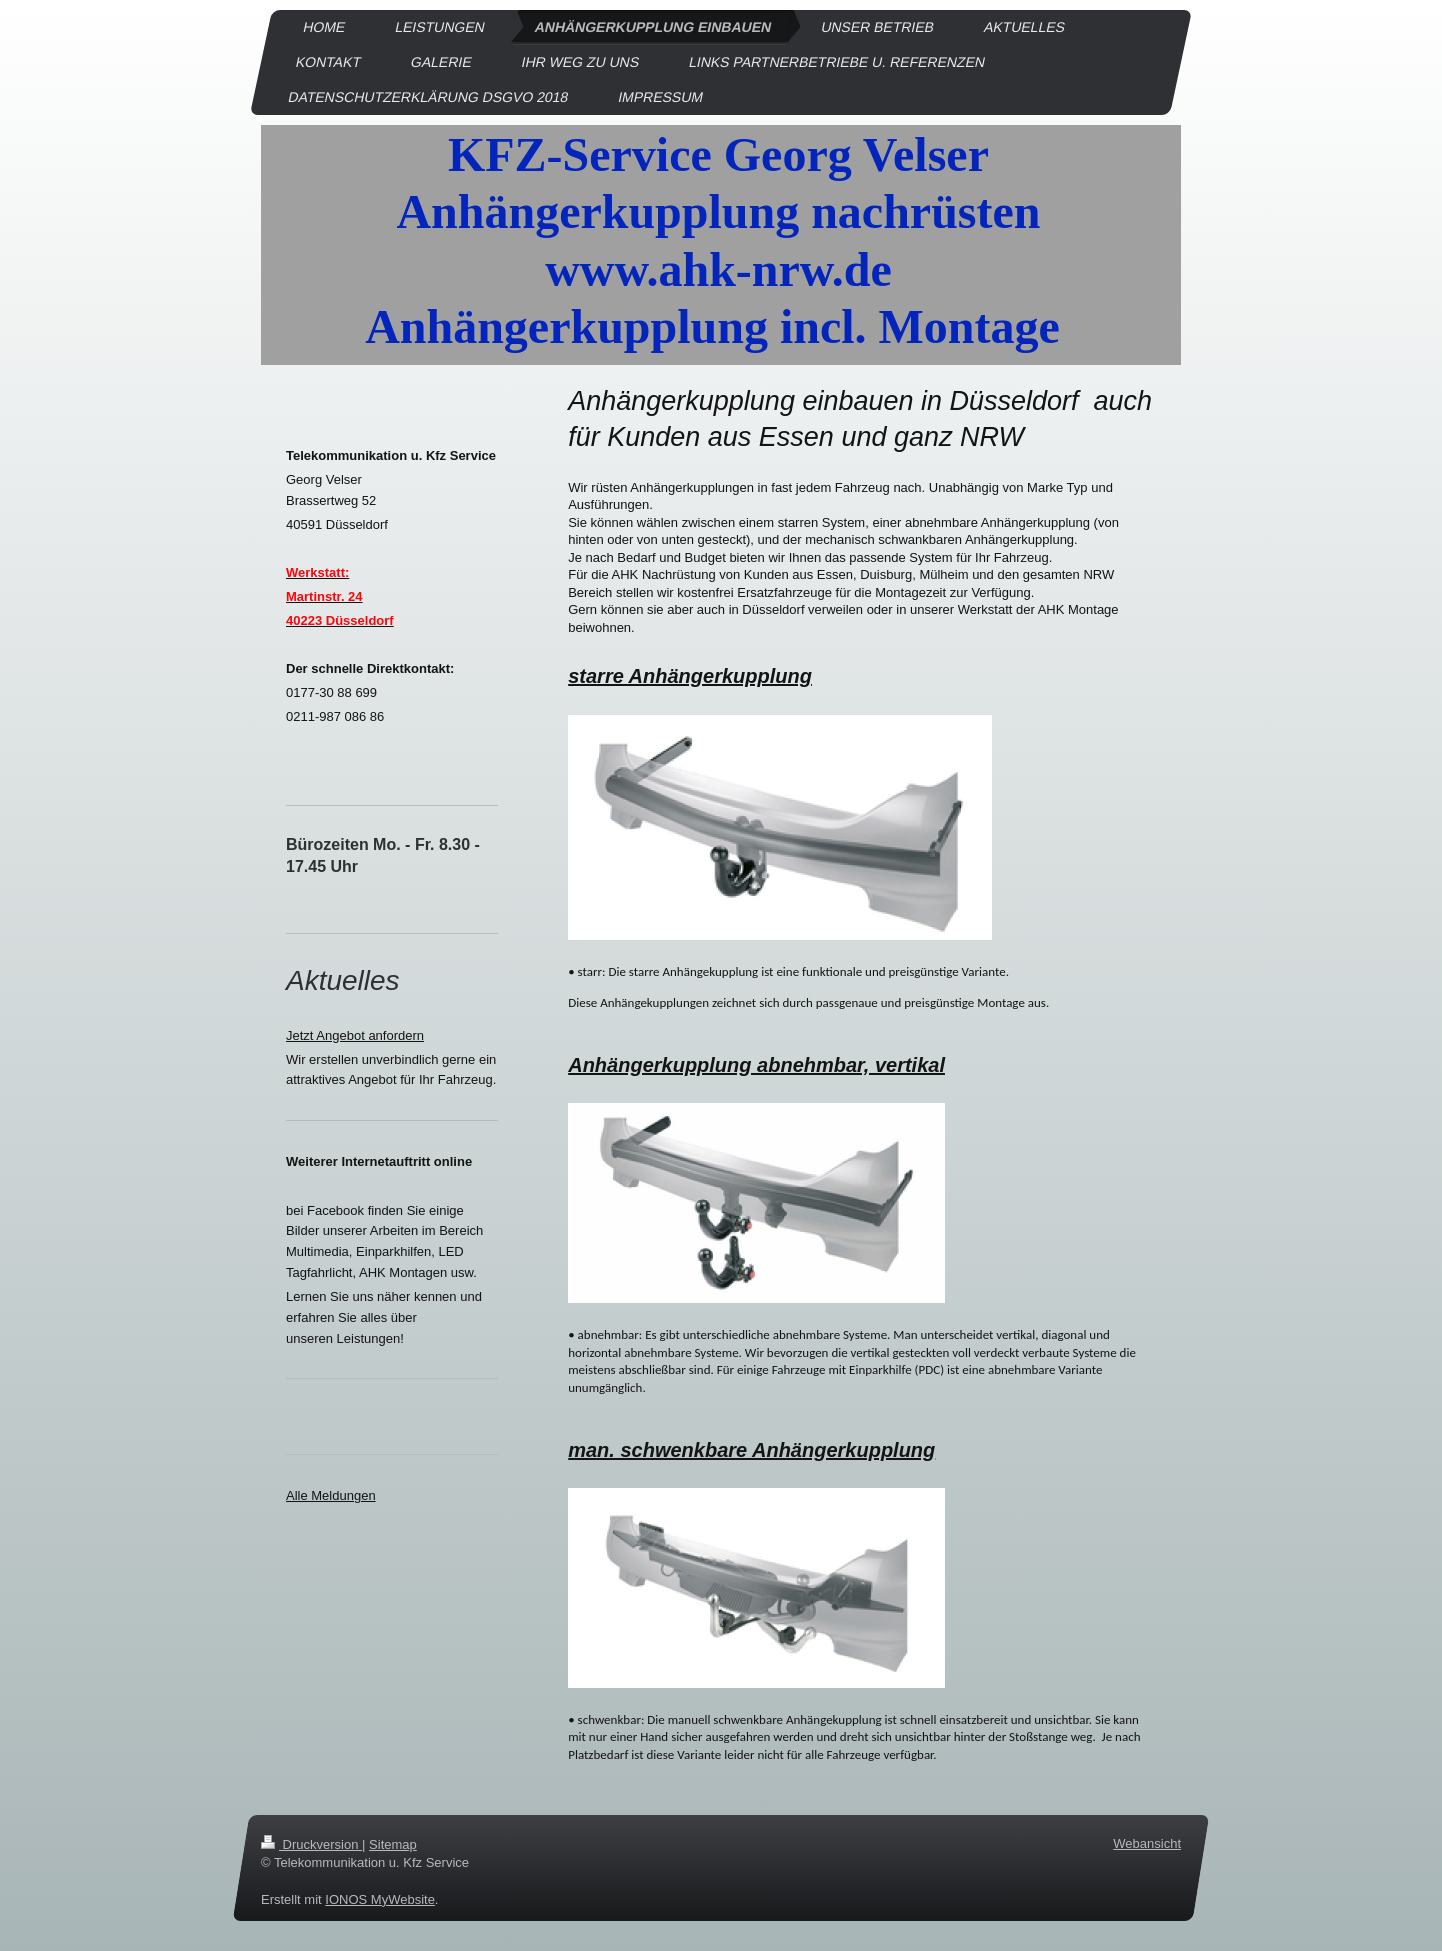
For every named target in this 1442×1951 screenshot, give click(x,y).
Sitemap (393, 1844)
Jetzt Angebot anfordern (355, 1035)
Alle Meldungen (331, 1495)
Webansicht (1147, 1843)
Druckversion (311, 1844)
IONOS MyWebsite (380, 1898)
